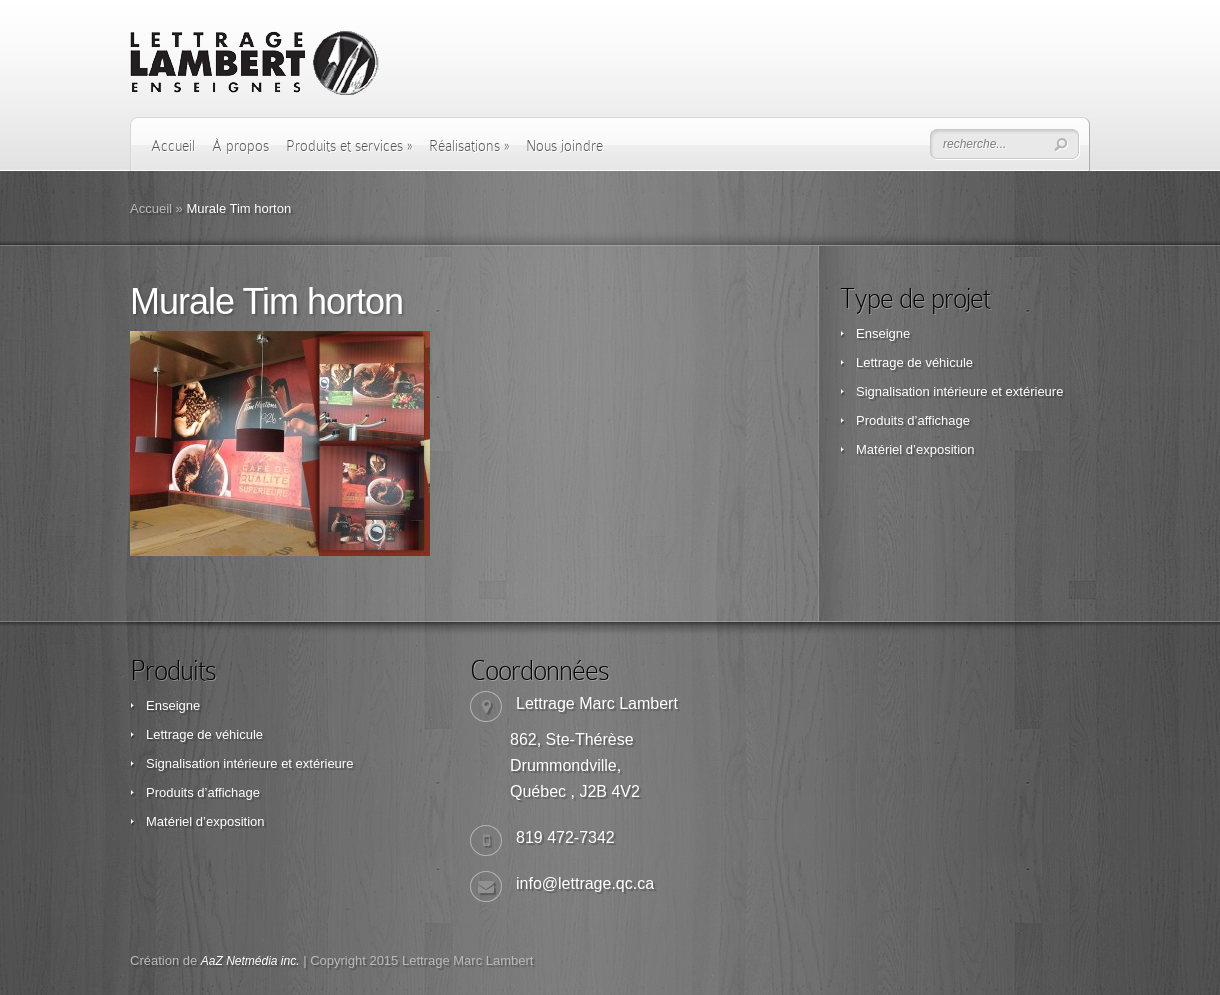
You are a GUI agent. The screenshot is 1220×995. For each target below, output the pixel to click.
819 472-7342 (565, 837)
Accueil (173, 146)
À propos (240, 146)
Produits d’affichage (913, 420)
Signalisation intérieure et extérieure (959, 391)
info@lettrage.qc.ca (585, 883)
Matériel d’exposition (915, 449)
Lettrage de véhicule (914, 362)
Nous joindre (564, 146)
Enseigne (883, 333)
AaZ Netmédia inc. (250, 961)
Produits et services (349, 146)
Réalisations (469, 146)
